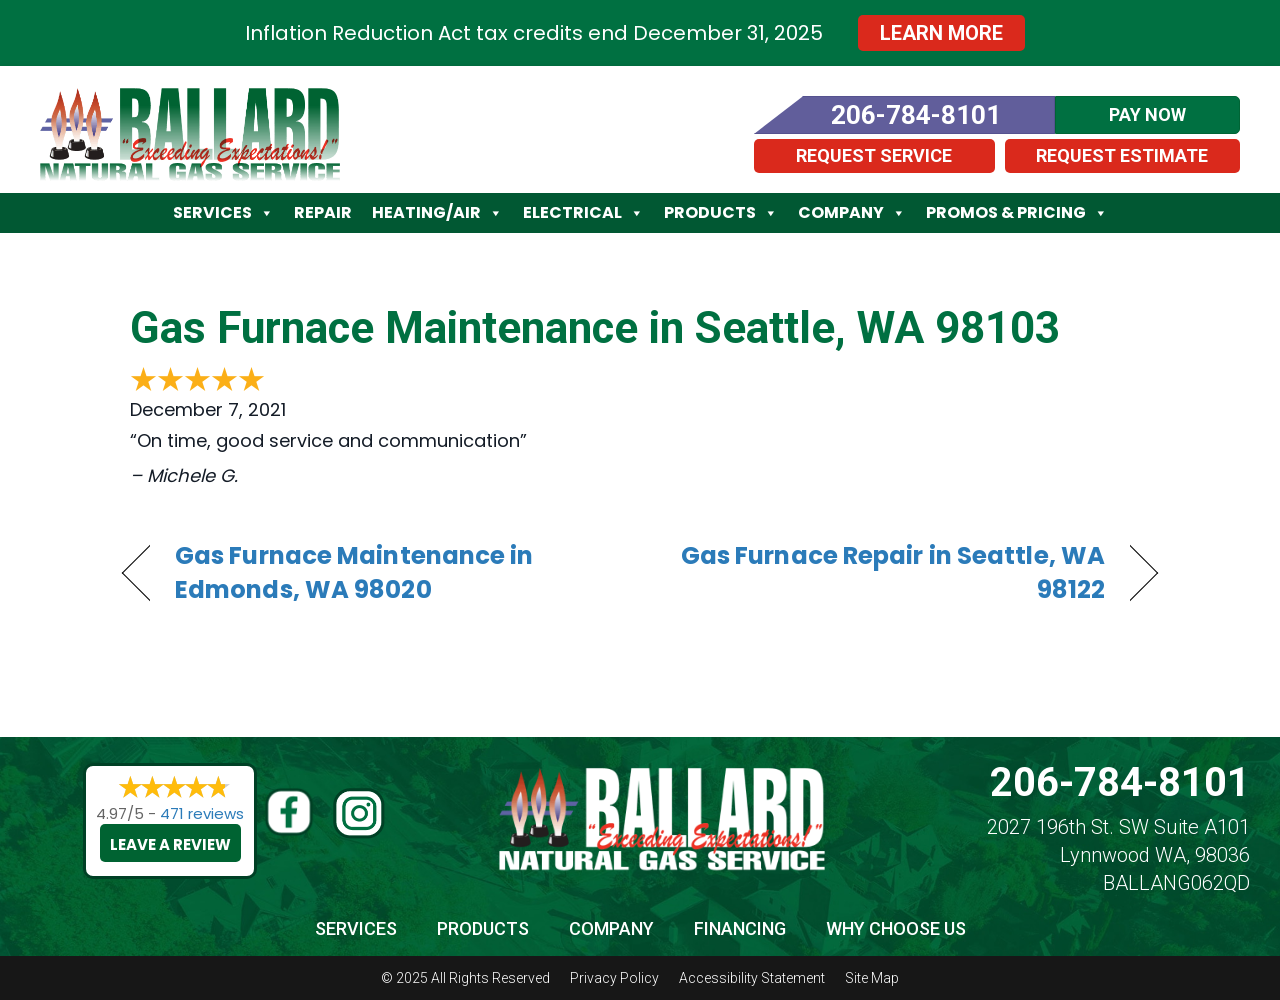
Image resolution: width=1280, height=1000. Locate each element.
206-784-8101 (1120, 782)
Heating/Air (437, 213)
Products (721, 213)
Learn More (941, 33)
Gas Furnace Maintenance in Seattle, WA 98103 (595, 328)
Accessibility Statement (752, 978)
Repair (323, 212)
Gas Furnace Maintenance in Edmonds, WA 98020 (354, 573)
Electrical (583, 213)
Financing (740, 928)
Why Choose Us (896, 928)
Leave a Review (170, 844)
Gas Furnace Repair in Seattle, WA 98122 (888, 573)
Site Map (872, 978)
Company (852, 213)
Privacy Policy (614, 978)
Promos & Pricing (1017, 213)
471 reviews (202, 813)
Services (223, 213)
